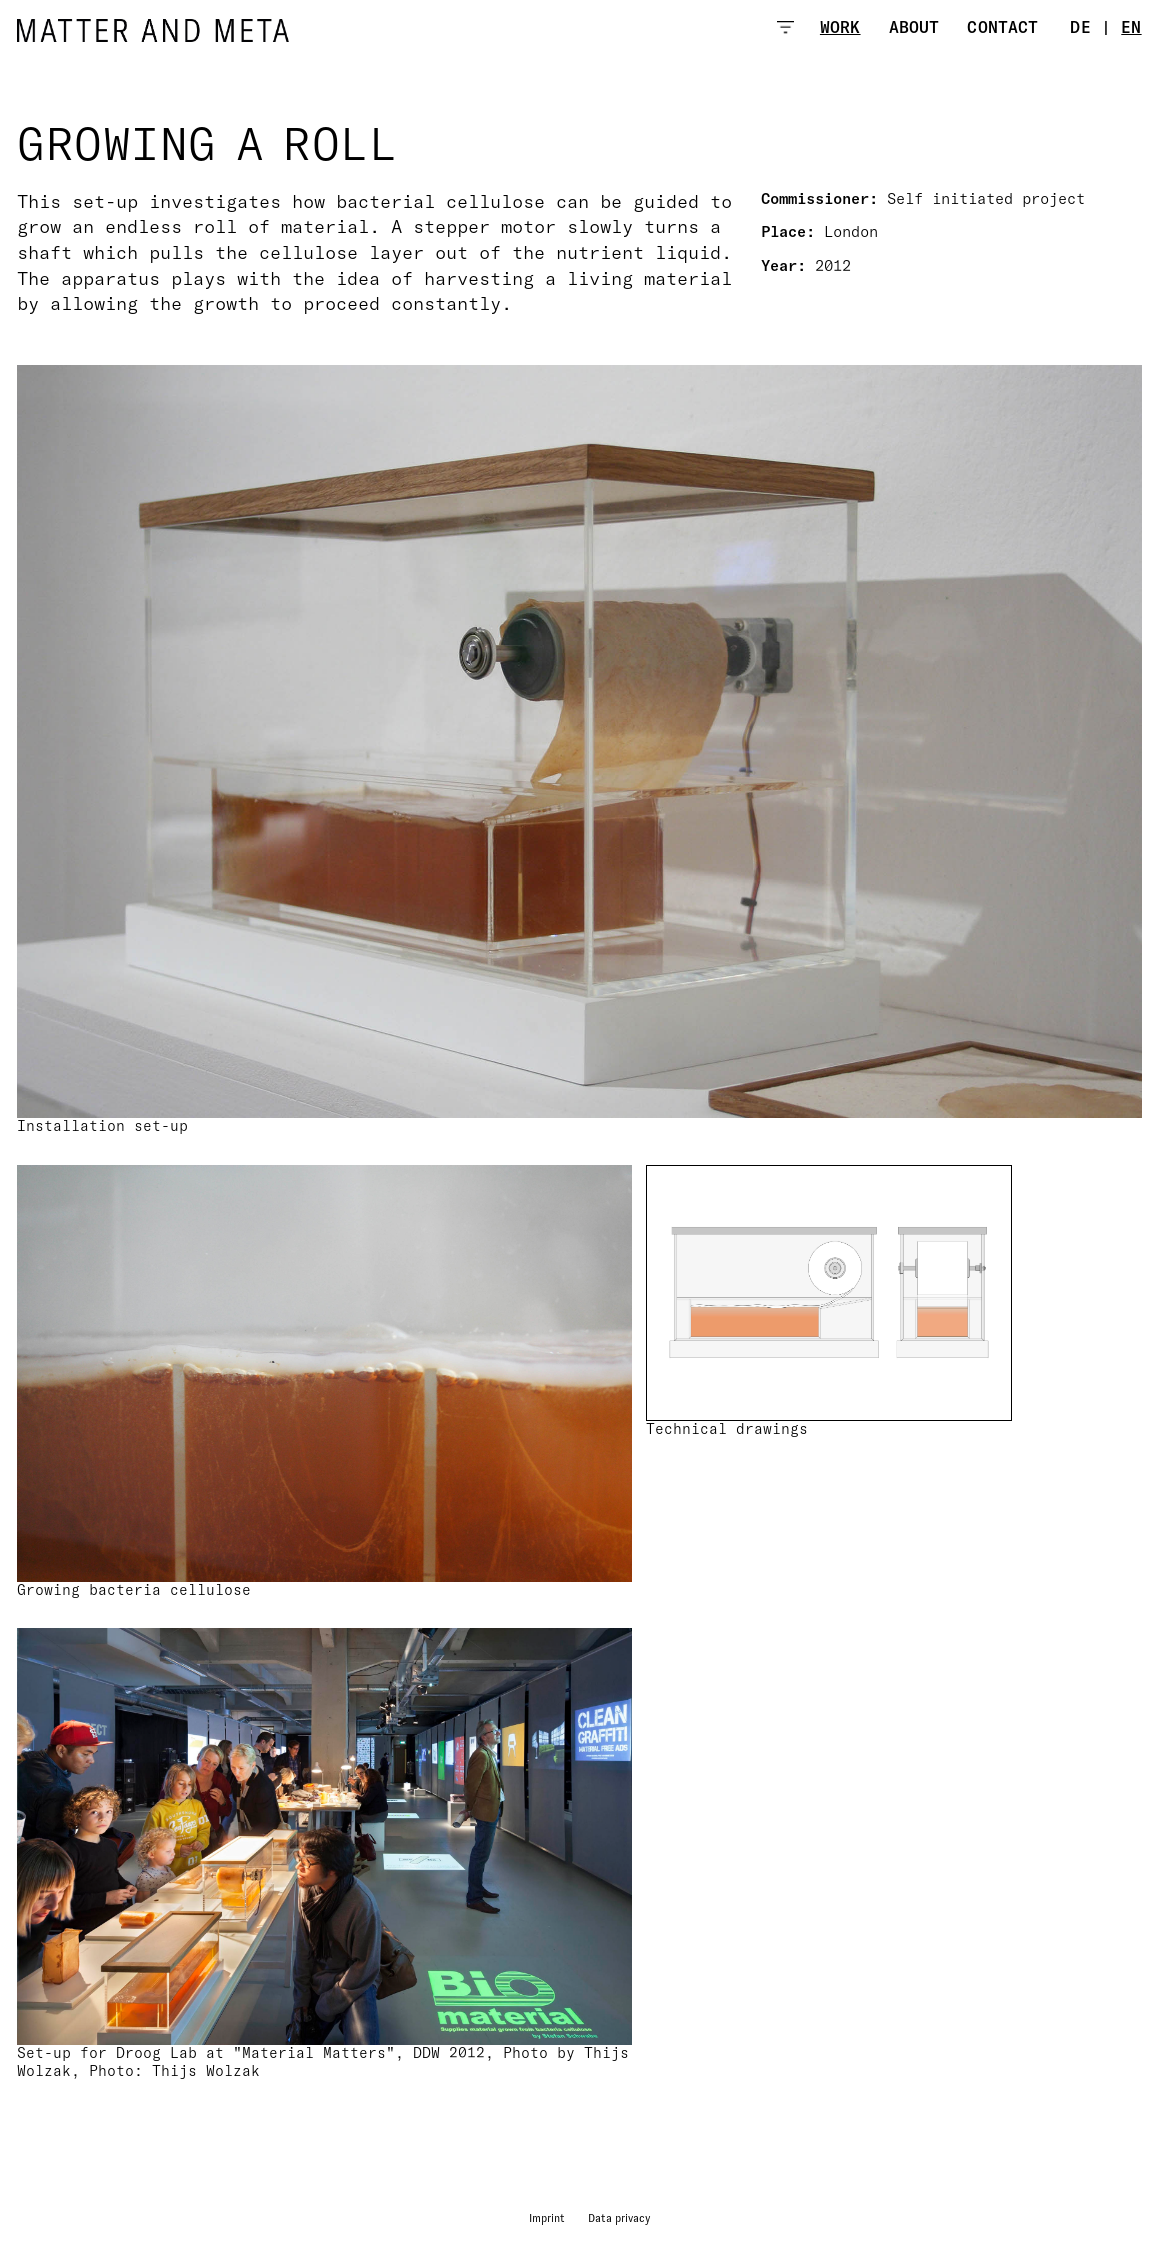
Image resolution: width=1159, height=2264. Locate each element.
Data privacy (619, 2218)
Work (840, 27)
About (914, 27)
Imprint (547, 2218)
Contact (1002, 27)
